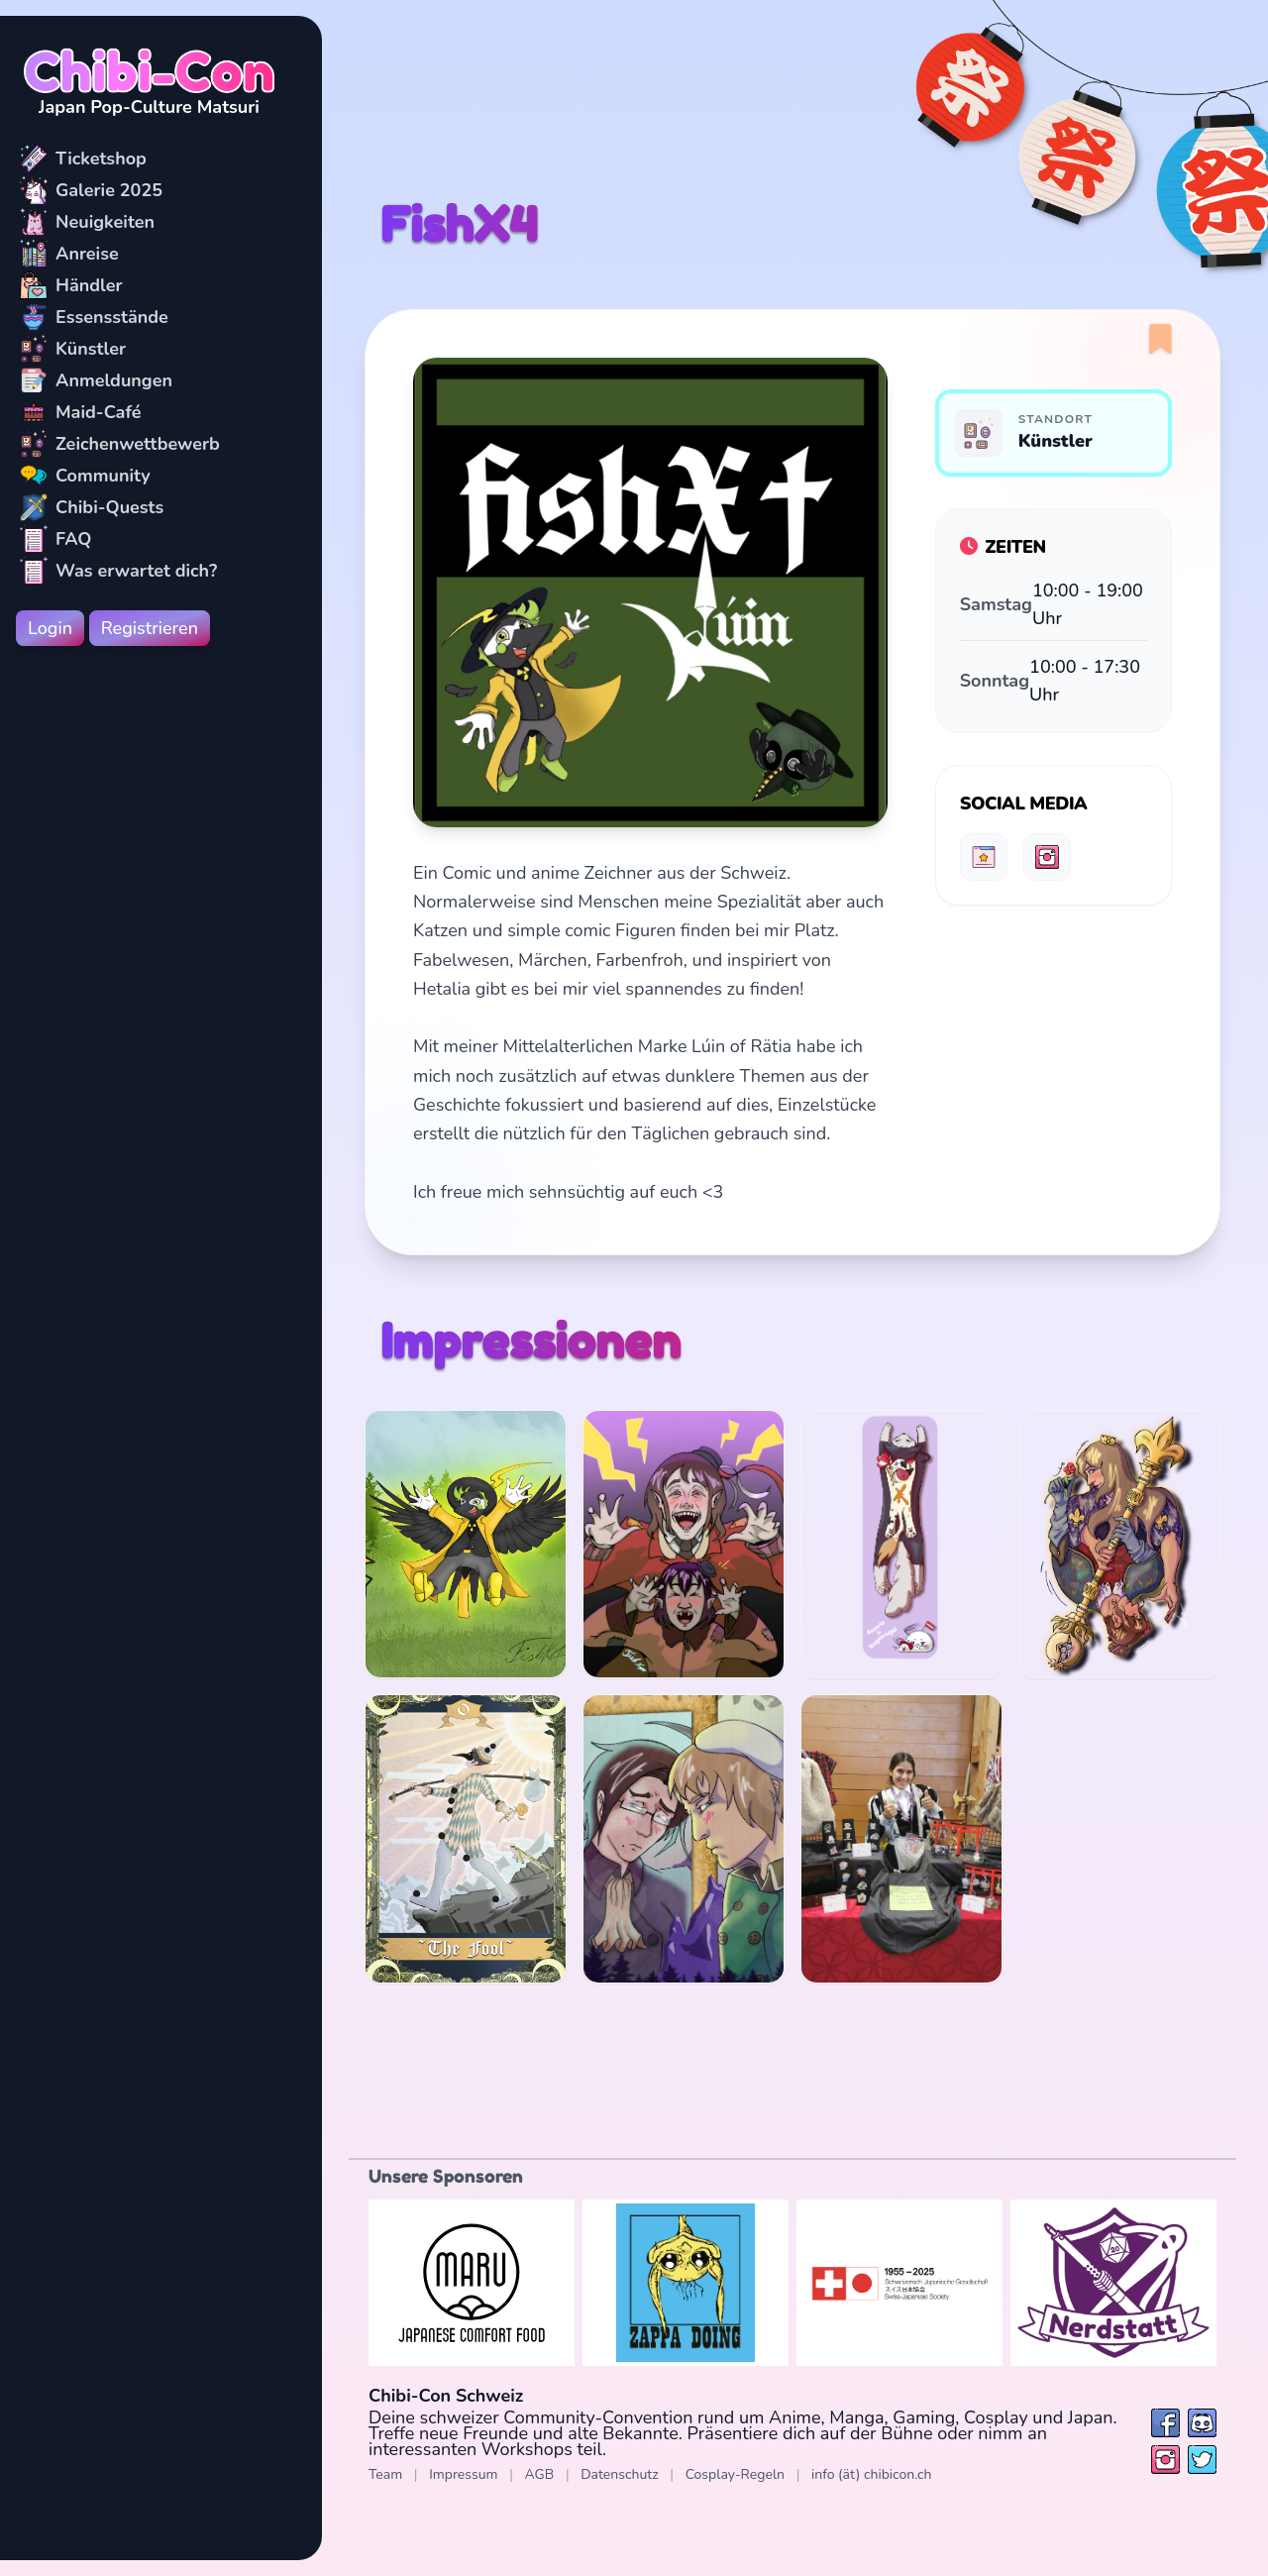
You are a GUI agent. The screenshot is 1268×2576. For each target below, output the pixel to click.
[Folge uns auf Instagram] (1165, 2459)
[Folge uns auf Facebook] (1165, 2423)
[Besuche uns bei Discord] (1202, 2423)
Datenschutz (619, 2474)
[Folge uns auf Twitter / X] (1202, 2459)
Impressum (463, 2474)
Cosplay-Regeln (735, 2474)
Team (385, 2474)
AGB (540, 2474)
